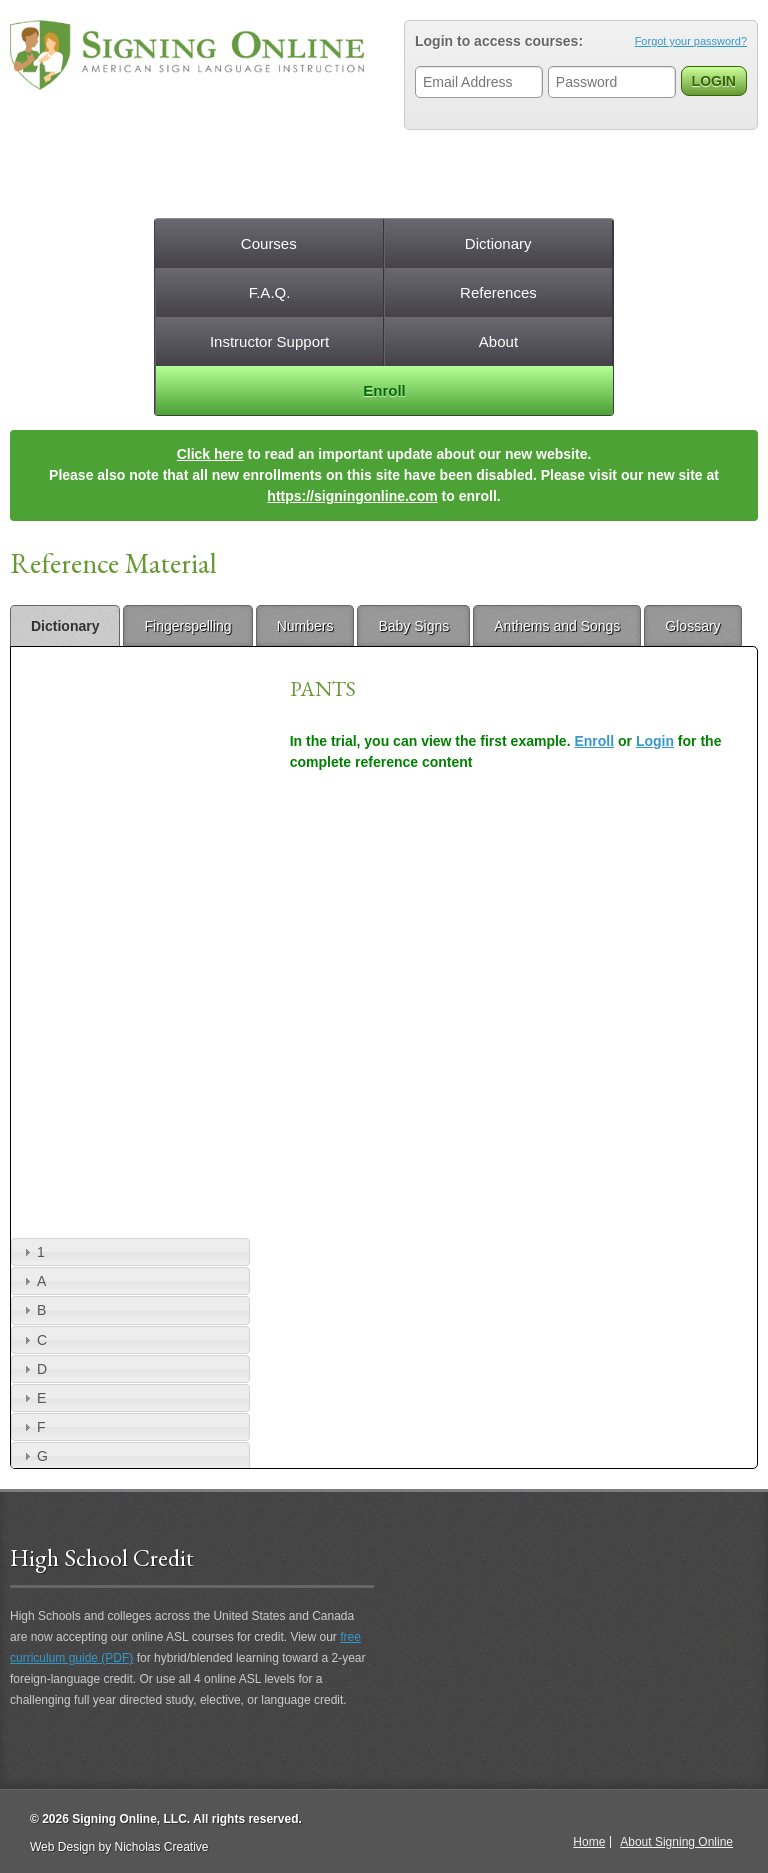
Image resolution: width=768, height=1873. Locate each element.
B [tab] (32, 1310)
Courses (269, 243)
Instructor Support (269, 341)
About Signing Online (676, 1842)
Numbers (305, 626)
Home (589, 1842)
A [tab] (32, 1281)
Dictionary (498, 243)
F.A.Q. (270, 292)
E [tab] (32, 1398)
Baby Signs (413, 626)
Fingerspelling (187, 626)
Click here (210, 454)
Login (655, 741)
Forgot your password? (691, 41)
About (498, 341)
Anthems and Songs (557, 626)
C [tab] (33, 1340)
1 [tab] (32, 1252)
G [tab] (33, 1456)
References (498, 292)
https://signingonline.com (352, 496)
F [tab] (32, 1427)
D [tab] (33, 1369)
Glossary (692, 626)
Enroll (384, 390)
